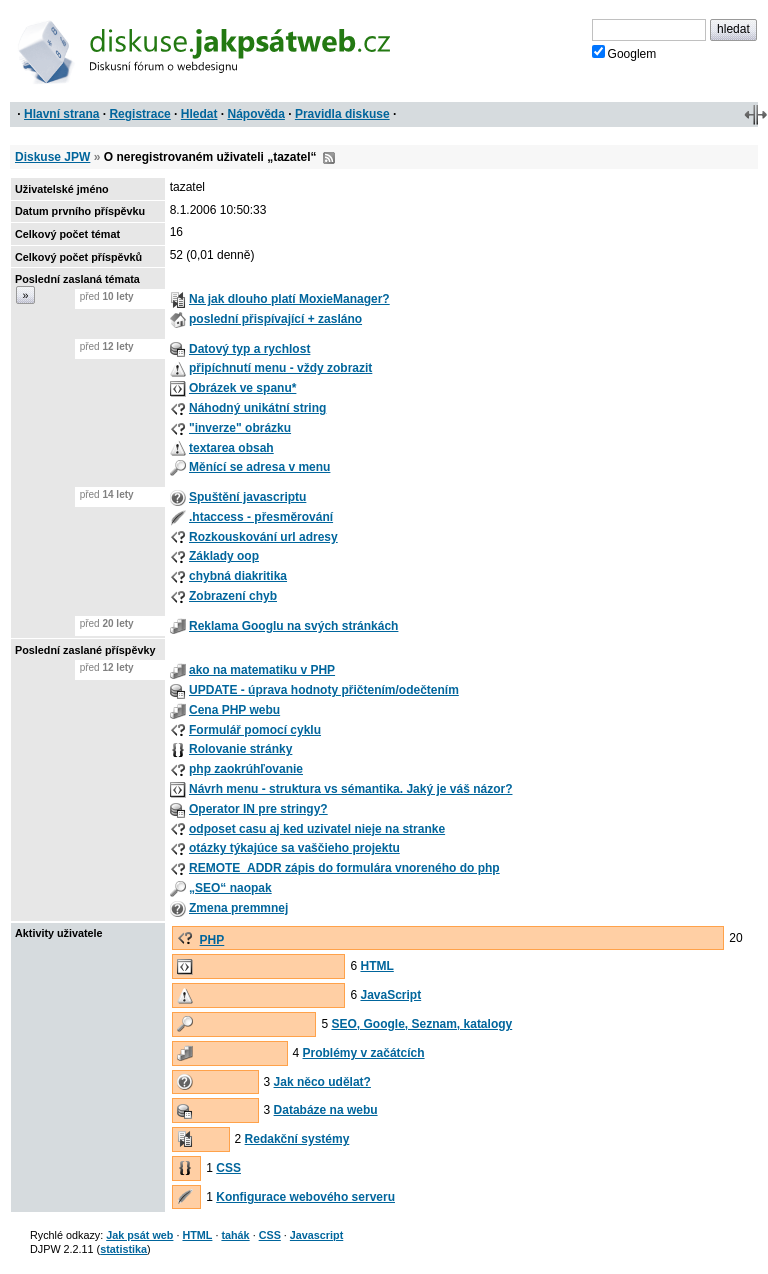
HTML (376, 966)
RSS (329, 158)
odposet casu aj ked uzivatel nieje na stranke (317, 829)
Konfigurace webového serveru (305, 1197)
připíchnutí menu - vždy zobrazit (280, 368)
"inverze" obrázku (240, 428)
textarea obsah (231, 448)
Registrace (139, 114)
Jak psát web (139, 1235)
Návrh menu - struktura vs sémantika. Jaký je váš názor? (350, 789)
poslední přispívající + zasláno (275, 319)
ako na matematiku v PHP (262, 670)
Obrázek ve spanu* (242, 388)
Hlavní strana (61, 114)
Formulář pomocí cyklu (255, 730)
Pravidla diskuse (342, 114)
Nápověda (256, 114)
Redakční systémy (297, 1139)
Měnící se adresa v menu (259, 467)
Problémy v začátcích (364, 1053)
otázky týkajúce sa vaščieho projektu (294, 848)
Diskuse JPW (52, 157)
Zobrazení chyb (233, 596)
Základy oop (224, 556)
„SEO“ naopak (230, 888)
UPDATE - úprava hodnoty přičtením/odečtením (324, 690)
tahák (235, 1235)
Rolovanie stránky (240, 749)
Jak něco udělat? (322, 1082)
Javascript (316, 1235)
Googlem (624, 53)
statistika (123, 1249)
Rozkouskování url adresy (263, 537)
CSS (228, 1168)
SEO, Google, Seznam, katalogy (422, 1024)
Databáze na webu (326, 1110)
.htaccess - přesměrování (261, 517)
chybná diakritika (238, 576)
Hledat (199, 114)
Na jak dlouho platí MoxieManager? (289, 299)
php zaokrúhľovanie (246, 769)
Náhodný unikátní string (257, 408)
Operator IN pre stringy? (258, 809)
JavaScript (390, 995)
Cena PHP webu (234, 710)
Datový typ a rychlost (249, 349)
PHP (212, 940)
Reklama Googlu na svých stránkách (293, 626)
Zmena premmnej (238, 908)
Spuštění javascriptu (247, 497)
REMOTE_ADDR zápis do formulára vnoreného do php (344, 868)
